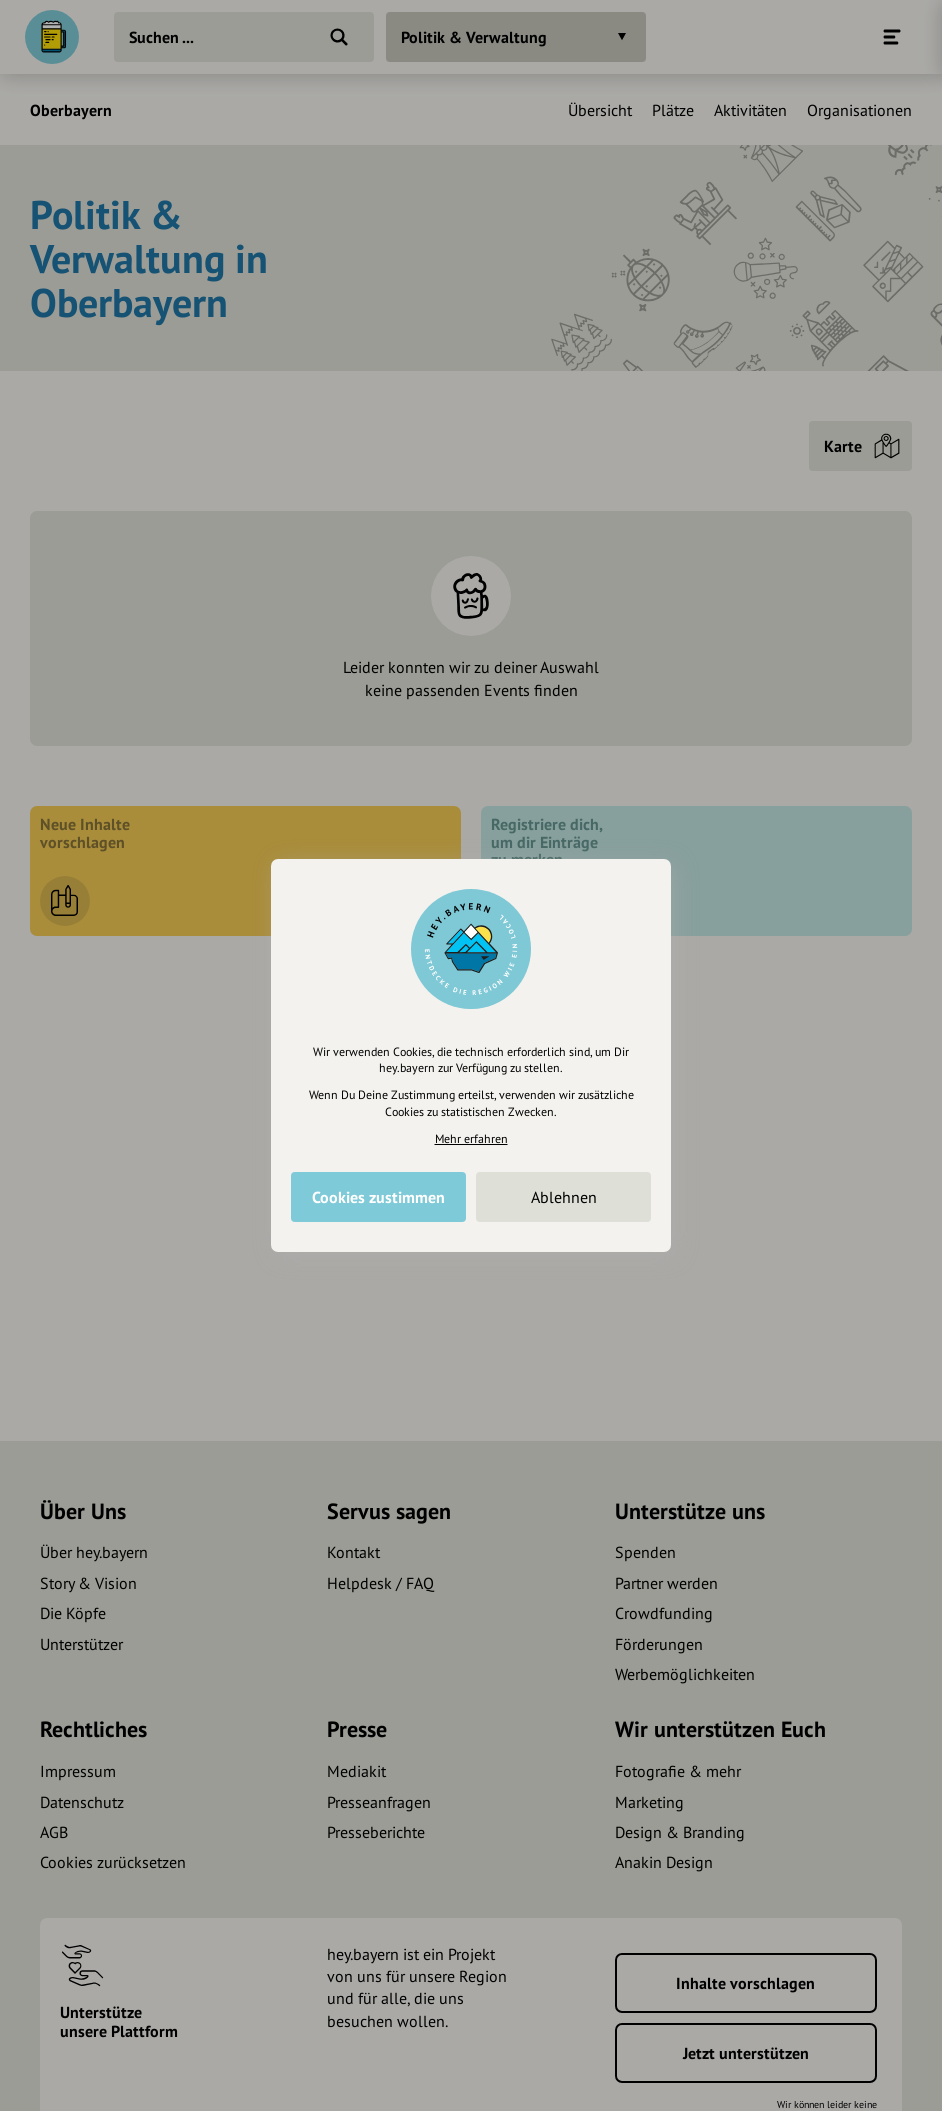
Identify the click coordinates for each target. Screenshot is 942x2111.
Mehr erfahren (471, 1138)
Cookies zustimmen (378, 1197)
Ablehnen (564, 1197)
